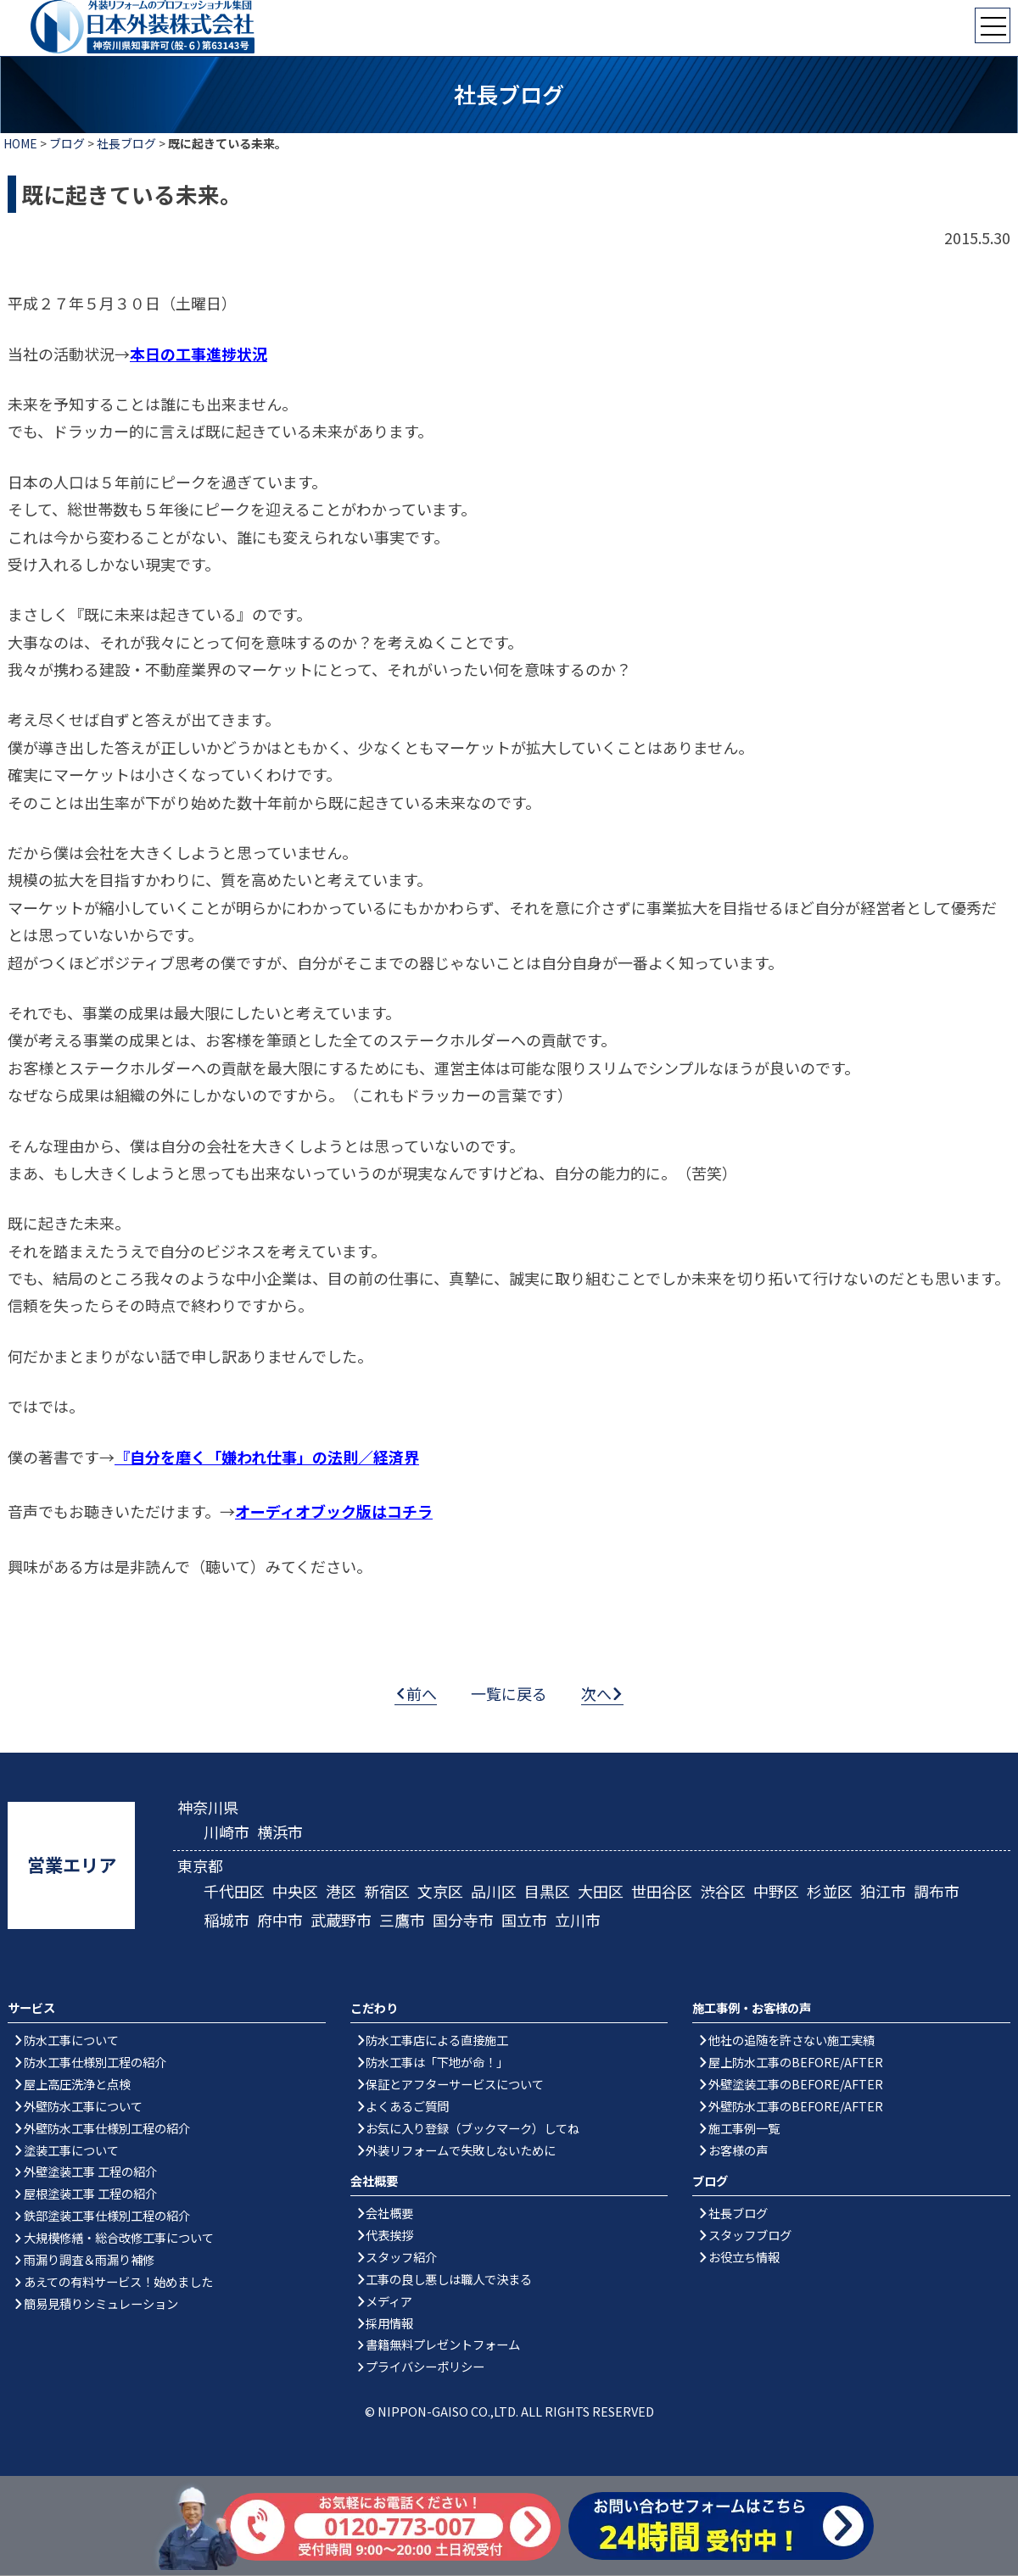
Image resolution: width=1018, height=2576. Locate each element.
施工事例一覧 (744, 2129)
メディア (389, 2302)
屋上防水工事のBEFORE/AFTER (795, 2062)
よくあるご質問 (407, 2107)
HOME (20, 143)
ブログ (67, 143)
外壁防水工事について (83, 2107)
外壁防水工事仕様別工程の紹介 (107, 2129)
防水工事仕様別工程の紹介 (95, 2062)
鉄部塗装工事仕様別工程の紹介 (107, 2216)
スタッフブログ (749, 2235)
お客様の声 (738, 2150)
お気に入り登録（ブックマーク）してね (472, 2129)
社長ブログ (126, 143)
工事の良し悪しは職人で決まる (449, 2280)
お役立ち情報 (744, 2258)
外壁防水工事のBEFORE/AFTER (795, 2107)
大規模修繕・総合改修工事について (119, 2238)
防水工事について (71, 2040)
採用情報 (389, 2324)
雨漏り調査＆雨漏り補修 (89, 2260)
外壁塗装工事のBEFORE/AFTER (795, 2085)
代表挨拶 (389, 2235)
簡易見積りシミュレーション (101, 2304)
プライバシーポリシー (425, 2367)
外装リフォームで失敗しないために (461, 2150)
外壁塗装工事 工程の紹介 (90, 2172)
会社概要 (389, 2213)
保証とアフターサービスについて (455, 2085)
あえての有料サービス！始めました (118, 2282)
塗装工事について (71, 2150)
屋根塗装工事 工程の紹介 (90, 2194)
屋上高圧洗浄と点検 (77, 2085)
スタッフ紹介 (401, 2258)
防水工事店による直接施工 (437, 2040)
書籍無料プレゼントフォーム (443, 2345)
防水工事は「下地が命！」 (437, 2062)
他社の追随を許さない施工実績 (791, 2040)
